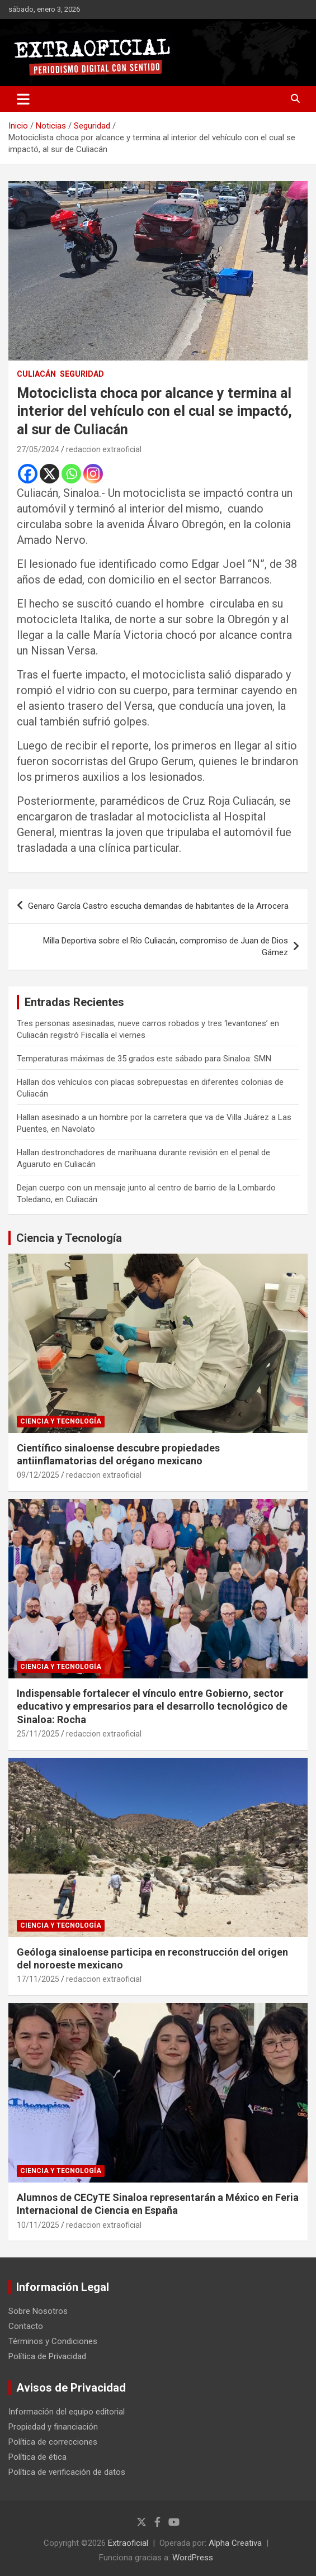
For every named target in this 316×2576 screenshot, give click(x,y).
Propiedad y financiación (53, 2427)
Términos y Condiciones (52, 2341)
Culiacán (36, 373)
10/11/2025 (38, 2225)
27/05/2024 (38, 449)
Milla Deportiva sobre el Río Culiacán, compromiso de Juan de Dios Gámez (165, 946)
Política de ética (37, 2457)
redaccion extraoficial (104, 449)
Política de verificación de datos (66, 2472)
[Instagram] (93, 473)
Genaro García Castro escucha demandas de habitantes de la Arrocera (158, 906)
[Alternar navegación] (23, 99)
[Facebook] (27, 473)
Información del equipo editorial (66, 2412)
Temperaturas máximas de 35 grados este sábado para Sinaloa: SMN (144, 1059)
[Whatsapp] (71, 473)
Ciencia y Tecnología (69, 1238)
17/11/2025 (38, 1979)
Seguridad (82, 373)
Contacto (25, 2326)
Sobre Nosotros (38, 2311)
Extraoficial (128, 2543)
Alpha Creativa (235, 2543)
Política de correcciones (52, 2442)
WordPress (192, 2558)
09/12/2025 (38, 1474)
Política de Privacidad (47, 2356)
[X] (49, 473)
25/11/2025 (38, 1733)
